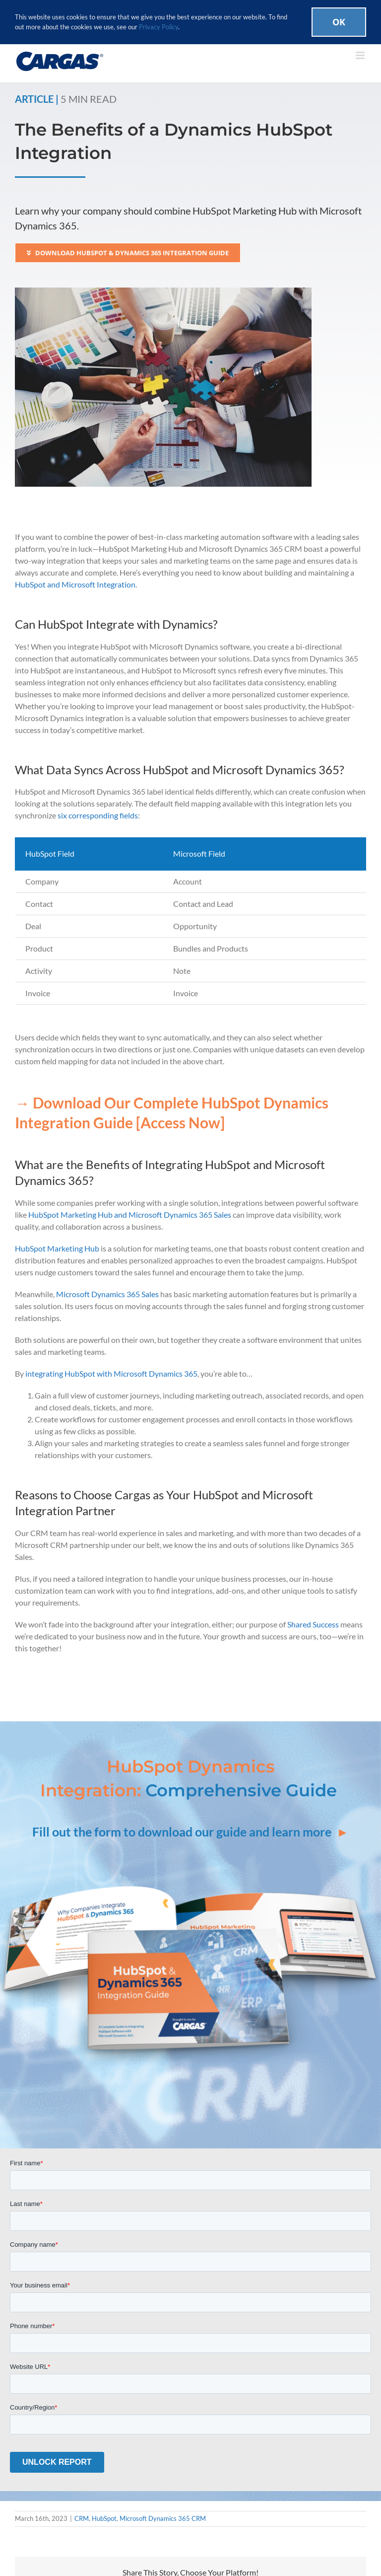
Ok (338, 22)
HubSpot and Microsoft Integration (75, 584)
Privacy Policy (158, 27)
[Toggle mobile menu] (361, 55)
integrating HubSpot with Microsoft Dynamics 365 (111, 1373)
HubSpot (104, 2518)
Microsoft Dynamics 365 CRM (163, 2518)
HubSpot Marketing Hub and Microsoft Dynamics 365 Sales (129, 1214)
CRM (81, 2518)
